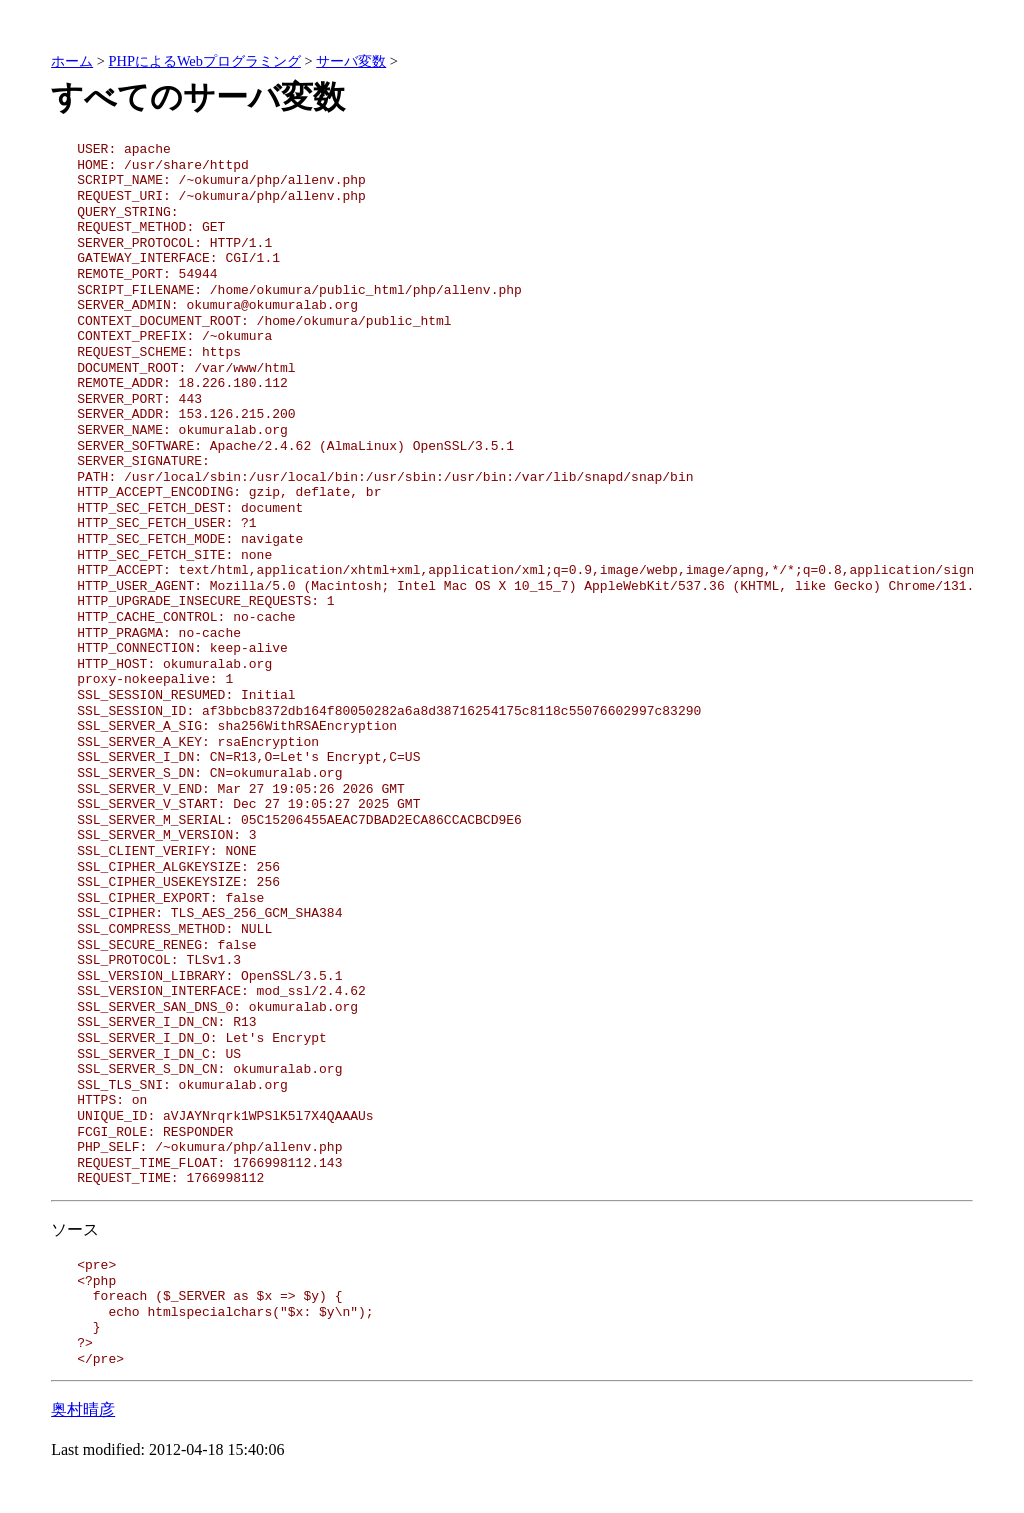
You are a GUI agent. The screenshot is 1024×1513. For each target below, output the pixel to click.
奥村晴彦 (83, 1409)
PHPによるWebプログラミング (205, 61)
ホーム (72, 61)
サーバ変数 (351, 61)
